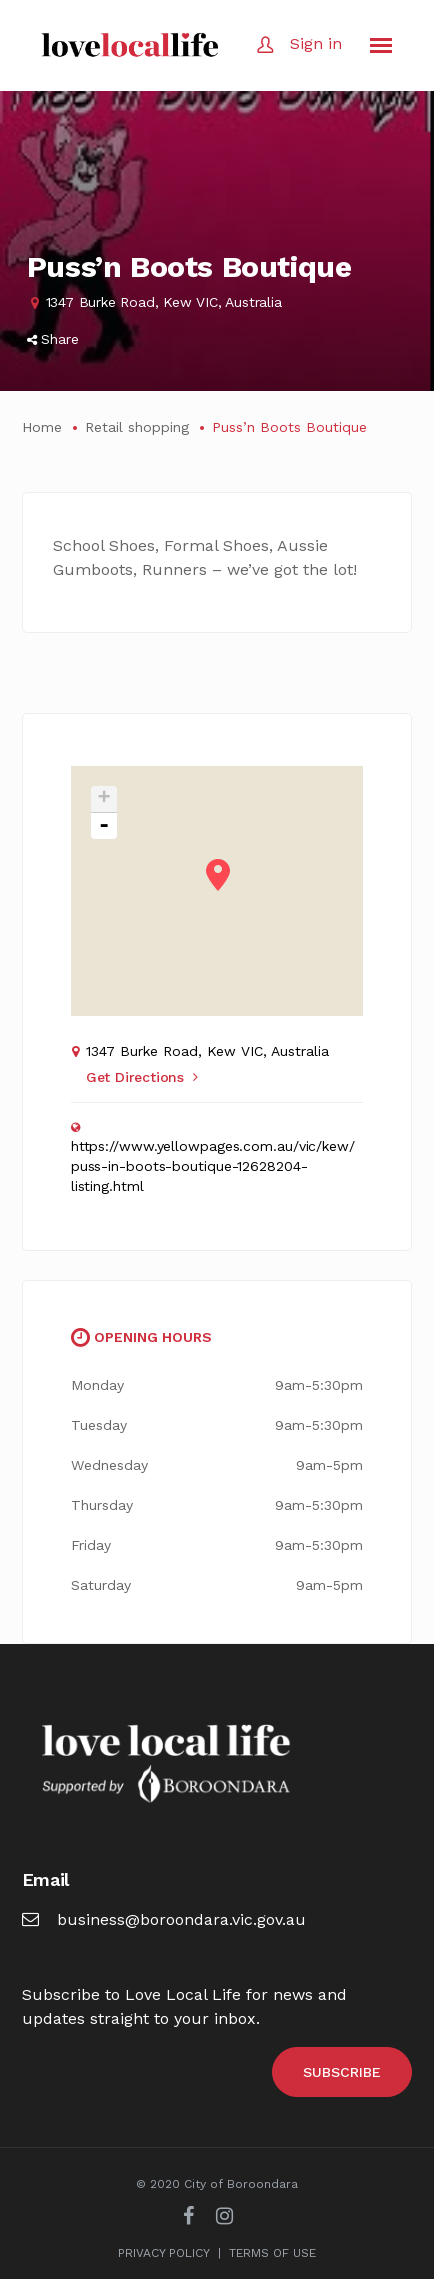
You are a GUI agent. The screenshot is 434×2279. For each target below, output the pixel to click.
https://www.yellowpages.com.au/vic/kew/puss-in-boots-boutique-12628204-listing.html (213, 1166)
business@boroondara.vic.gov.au (164, 1919)
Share (53, 339)
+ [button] (104, 799)
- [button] (104, 826)
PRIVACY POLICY (164, 2253)
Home (42, 427)
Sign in (316, 43)
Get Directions (142, 1077)
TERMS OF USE (272, 2253)
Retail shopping (137, 427)
